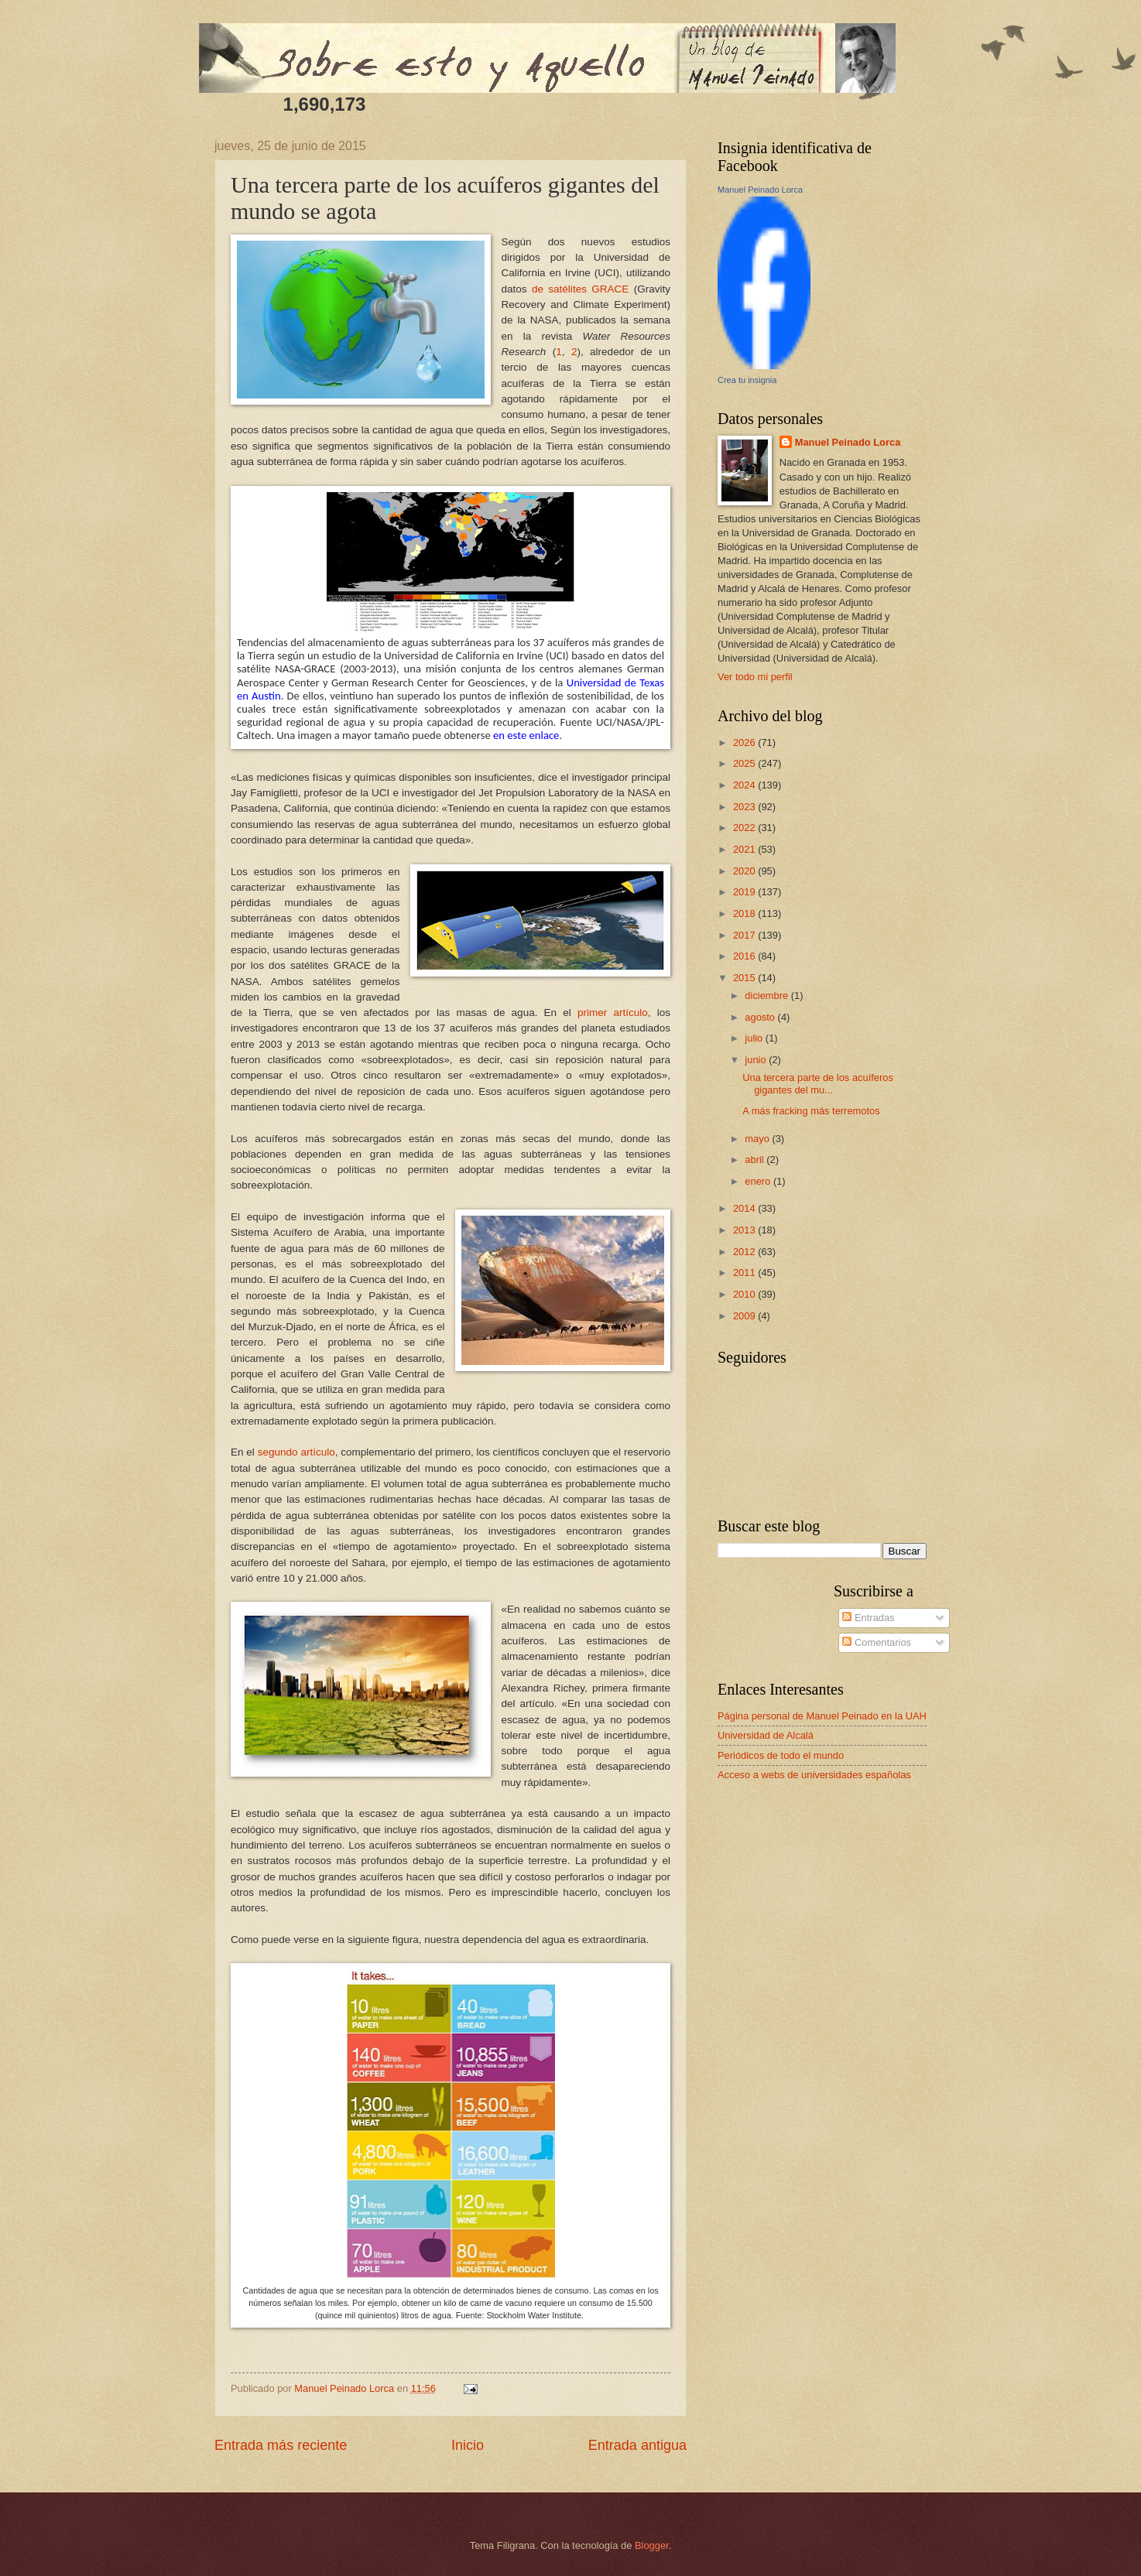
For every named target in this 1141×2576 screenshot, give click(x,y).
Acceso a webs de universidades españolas (814, 1775)
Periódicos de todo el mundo (781, 1755)
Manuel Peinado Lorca (760, 189)
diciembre (767, 995)
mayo (758, 1138)
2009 (745, 1316)
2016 (745, 956)
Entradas (868, 1617)
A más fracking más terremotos (810, 1111)
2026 (745, 742)
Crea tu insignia (747, 380)
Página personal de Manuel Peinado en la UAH (822, 1716)
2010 (745, 1294)
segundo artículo (296, 1452)
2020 (745, 871)
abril (755, 1159)
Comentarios (876, 1642)
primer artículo (612, 1012)
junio (757, 1060)
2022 (745, 827)
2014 (745, 1208)
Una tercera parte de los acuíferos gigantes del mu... (817, 1083)
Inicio (467, 2445)
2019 (745, 892)
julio (755, 1038)
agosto (761, 1017)
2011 (745, 1272)
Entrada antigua (637, 2445)
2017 (745, 935)
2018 (745, 913)
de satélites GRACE (580, 289)
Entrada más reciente (280, 2445)
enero (759, 1181)
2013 (745, 1230)
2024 (745, 785)
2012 (745, 1251)
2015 (745, 978)
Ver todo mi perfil (755, 676)
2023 (745, 806)
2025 (745, 763)
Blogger (652, 2545)
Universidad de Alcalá (766, 1735)
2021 (745, 849)
